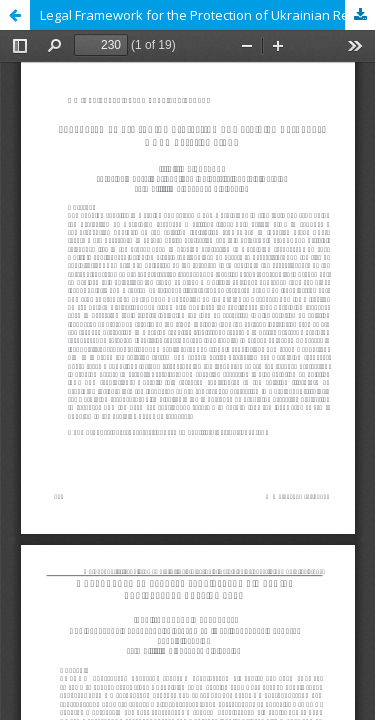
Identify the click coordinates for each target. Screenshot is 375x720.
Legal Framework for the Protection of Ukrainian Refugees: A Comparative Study (207, 15)
